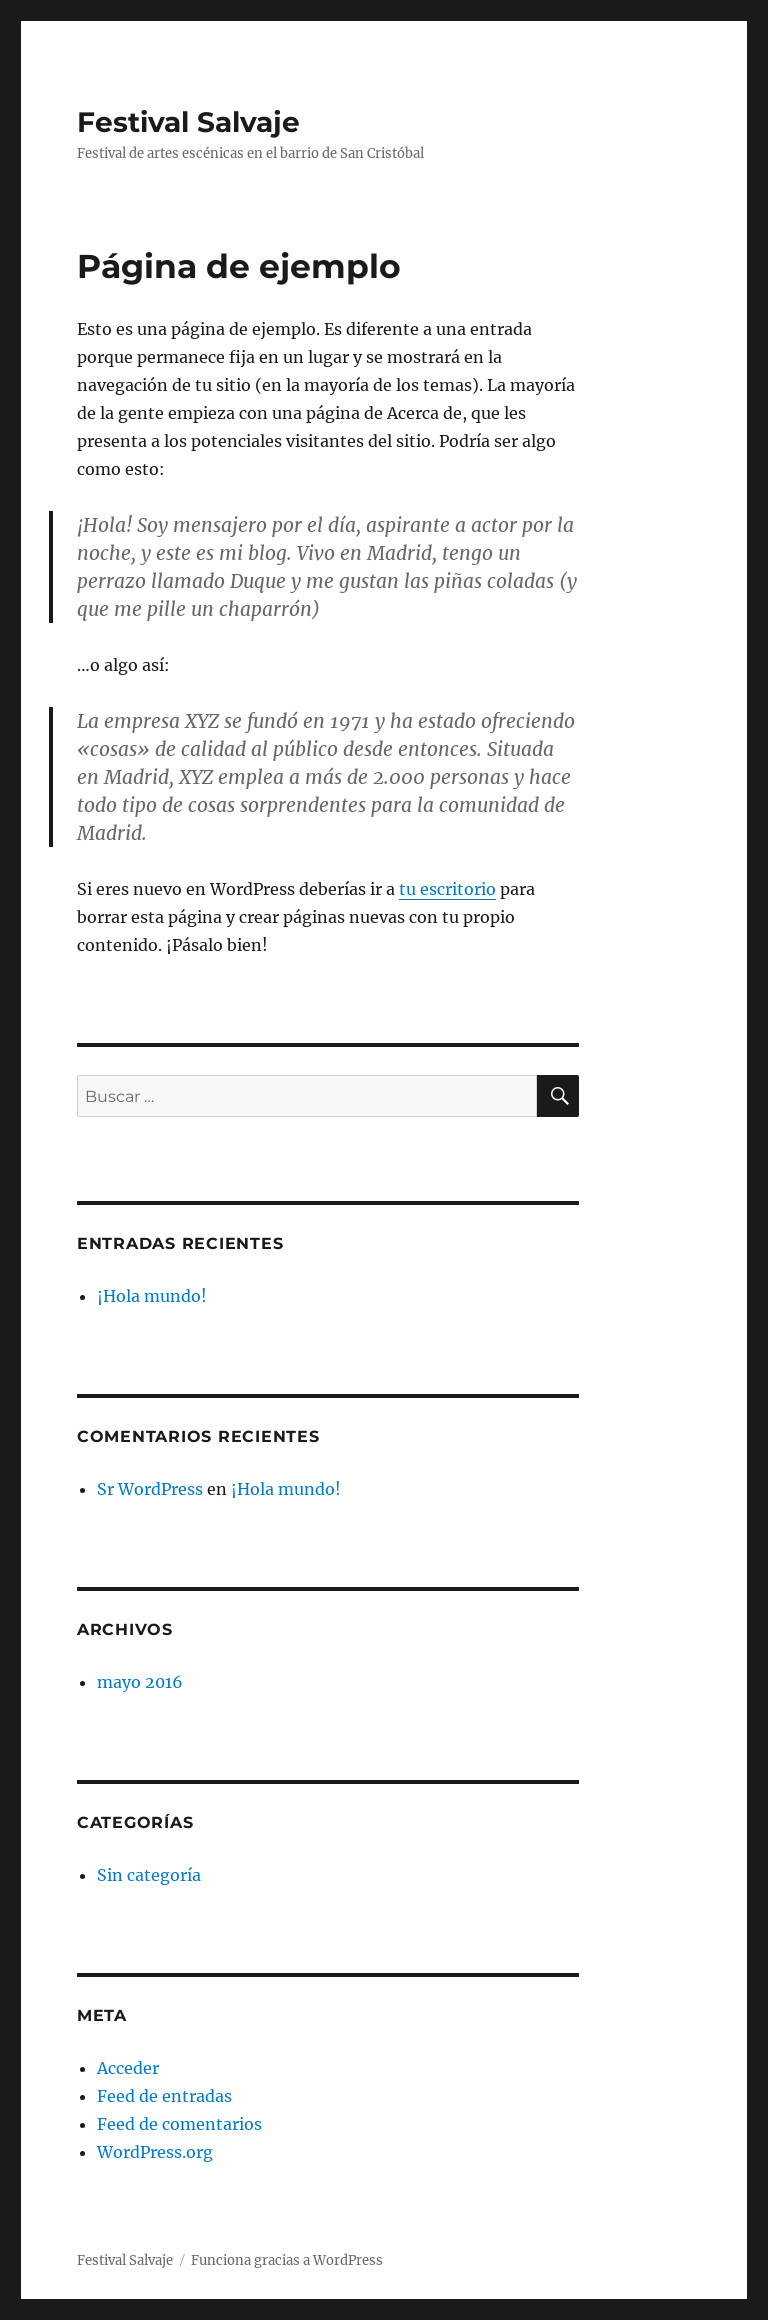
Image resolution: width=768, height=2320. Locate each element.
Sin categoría (149, 1875)
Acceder (128, 2068)
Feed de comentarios (179, 2124)
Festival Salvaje (188, 122)
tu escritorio (447, 889)
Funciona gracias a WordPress (287, 2260)
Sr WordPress (150, 1489)
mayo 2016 (140, 1682)
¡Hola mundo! (152, 1296)
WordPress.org (155, 2152)
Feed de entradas (164, 2096)
